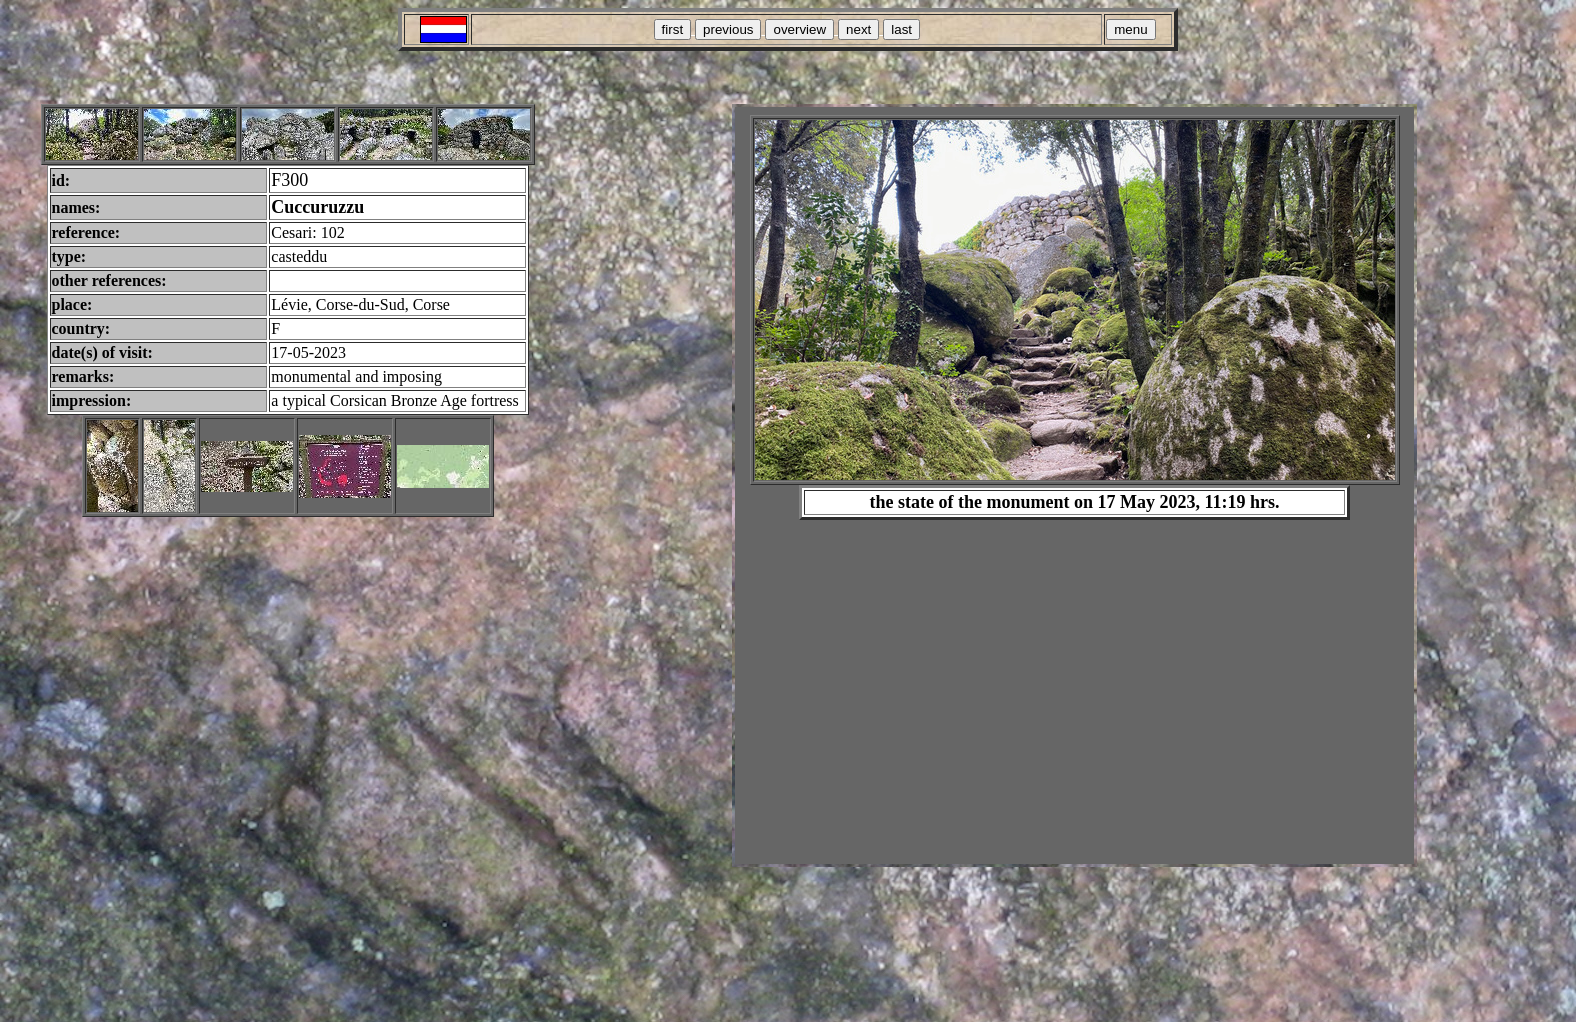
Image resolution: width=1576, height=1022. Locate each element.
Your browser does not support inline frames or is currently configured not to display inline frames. (1074, 485)
